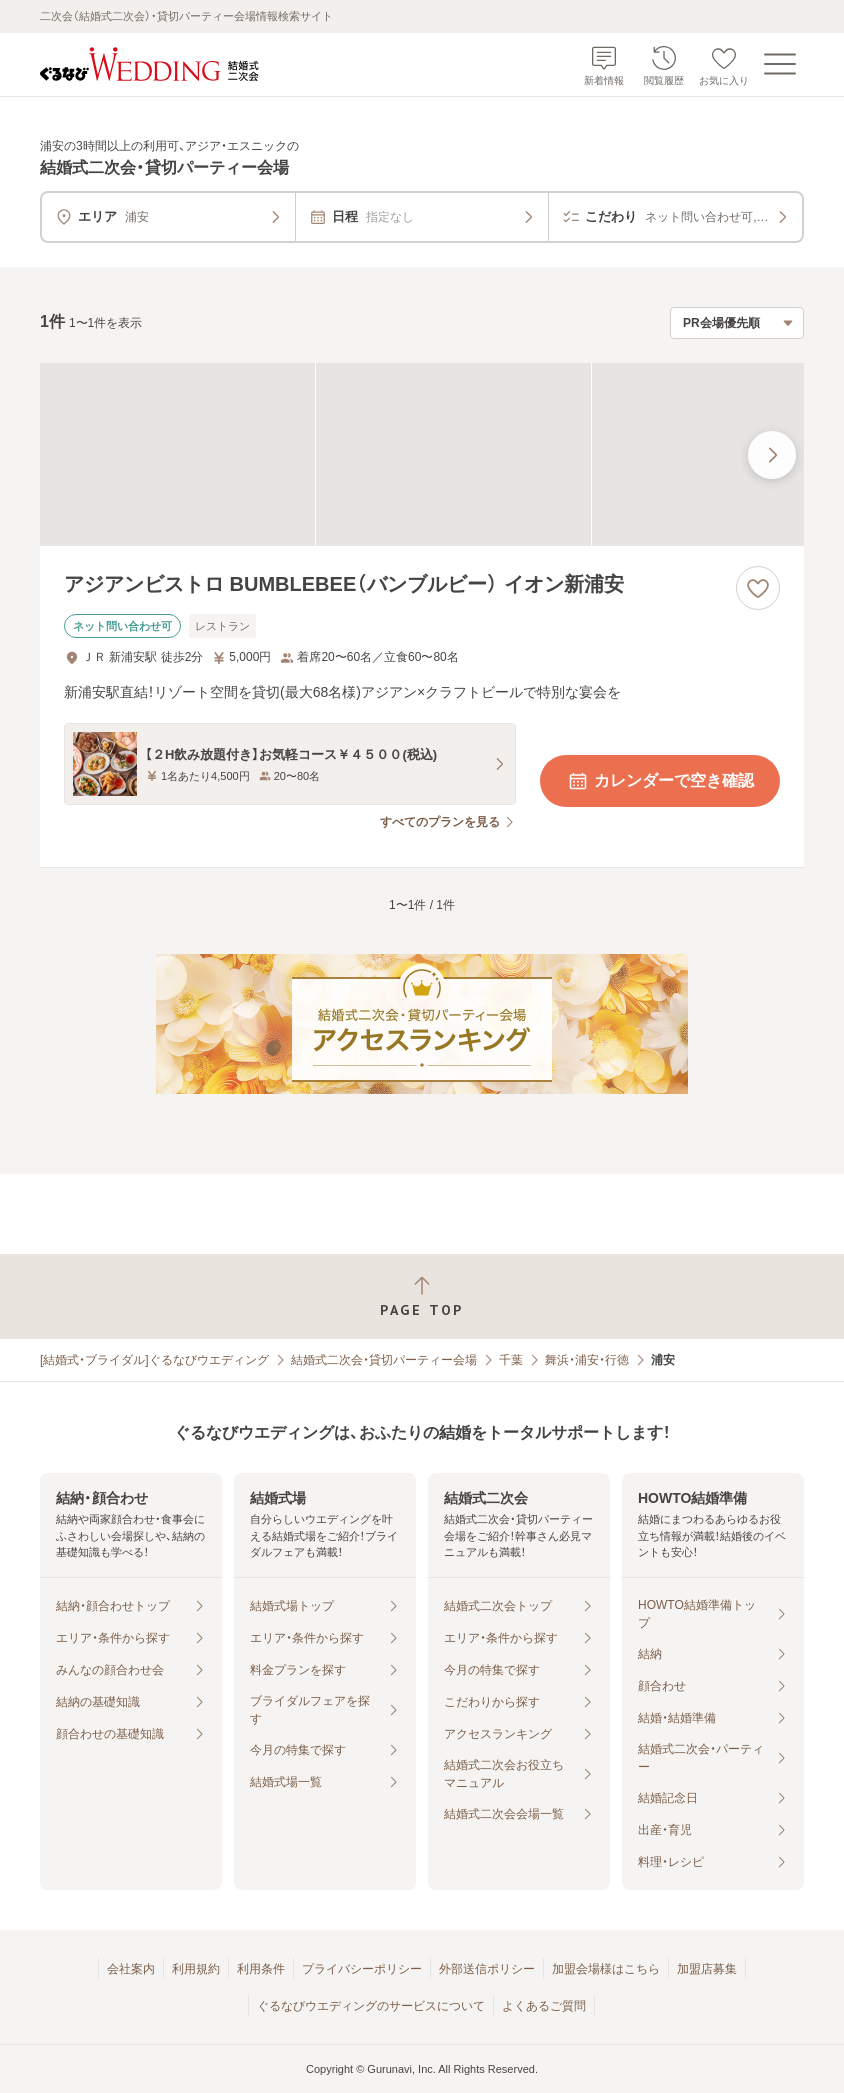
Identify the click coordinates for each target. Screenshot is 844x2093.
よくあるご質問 (544, 2006)
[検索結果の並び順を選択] (737, 323)
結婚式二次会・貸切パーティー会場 (384, 1360)
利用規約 (196, 1969)
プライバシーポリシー (362, 1969)
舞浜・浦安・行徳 (587, 1360)
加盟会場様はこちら (606, 1969)
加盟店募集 (707, 1969)
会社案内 (131, 1969)
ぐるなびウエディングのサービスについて (371, 2006)
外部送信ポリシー (487, 1969)
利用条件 (261, 1969)
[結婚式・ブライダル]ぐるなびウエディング (154, 1360)
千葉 (511, 1360)
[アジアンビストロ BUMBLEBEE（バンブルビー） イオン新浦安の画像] (422, 454)
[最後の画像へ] (772, 455)
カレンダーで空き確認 (660, 781)
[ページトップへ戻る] (422, 1296)
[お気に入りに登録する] (758, 588)
